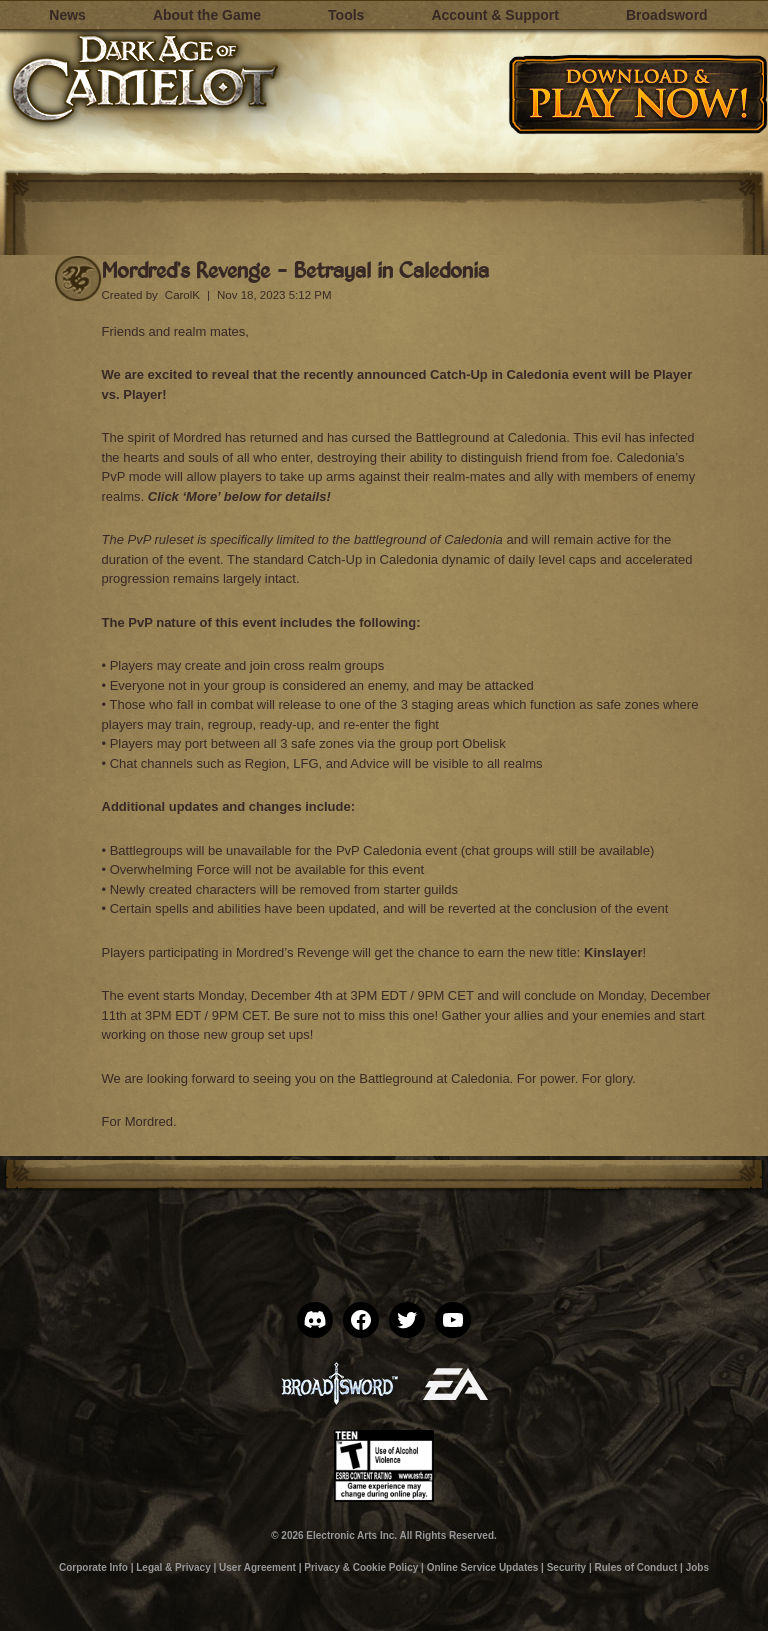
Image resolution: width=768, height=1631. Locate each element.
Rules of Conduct (636, 1567)
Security (566, 1567)
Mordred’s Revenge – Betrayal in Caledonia (295, 269)
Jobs (697, 1567)
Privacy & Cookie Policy (361, 1567)
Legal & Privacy (173, 1567)
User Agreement (257, 1567)
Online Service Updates (483, 1567)
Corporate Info (93, 1567)
